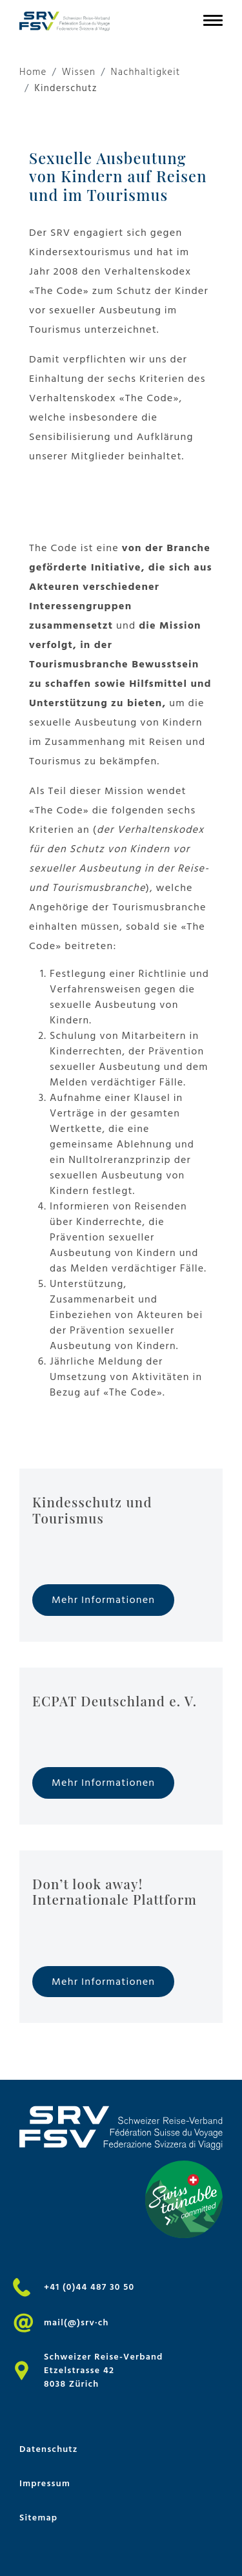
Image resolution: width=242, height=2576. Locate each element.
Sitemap (38, 2517)
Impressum (44, 2483)
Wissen (79, 72)
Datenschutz (48, 2449)
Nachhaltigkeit (145, 72)
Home (33, 72)
